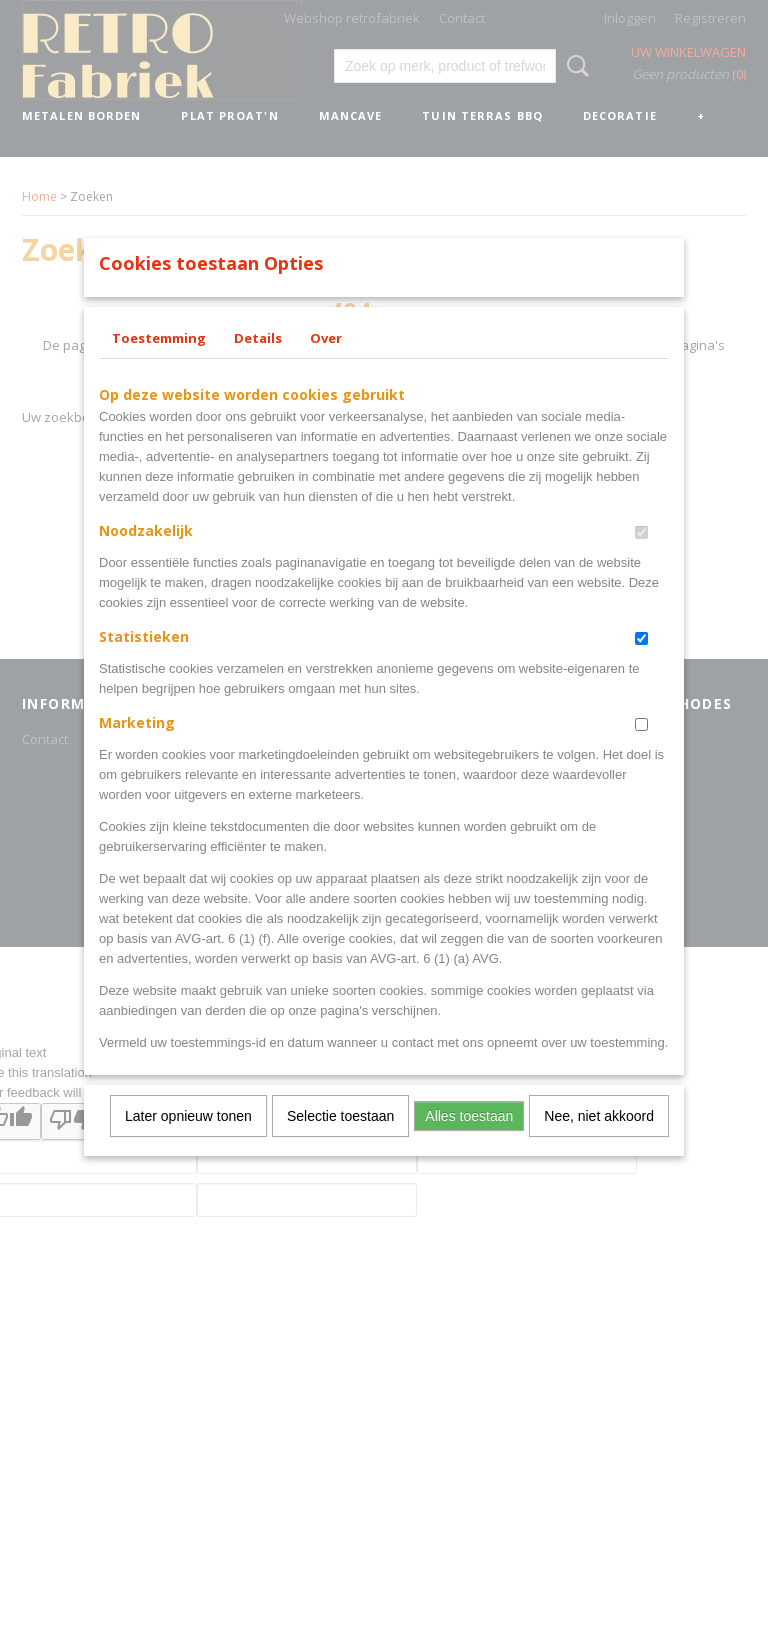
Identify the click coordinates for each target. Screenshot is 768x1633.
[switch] (641, 558)
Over (326, 364)
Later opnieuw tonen (188, 1142)
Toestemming (159, 364)
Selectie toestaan (340, 1142)
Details (258, 364)
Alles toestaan (469, 1142)
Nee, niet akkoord (599, 1142)
